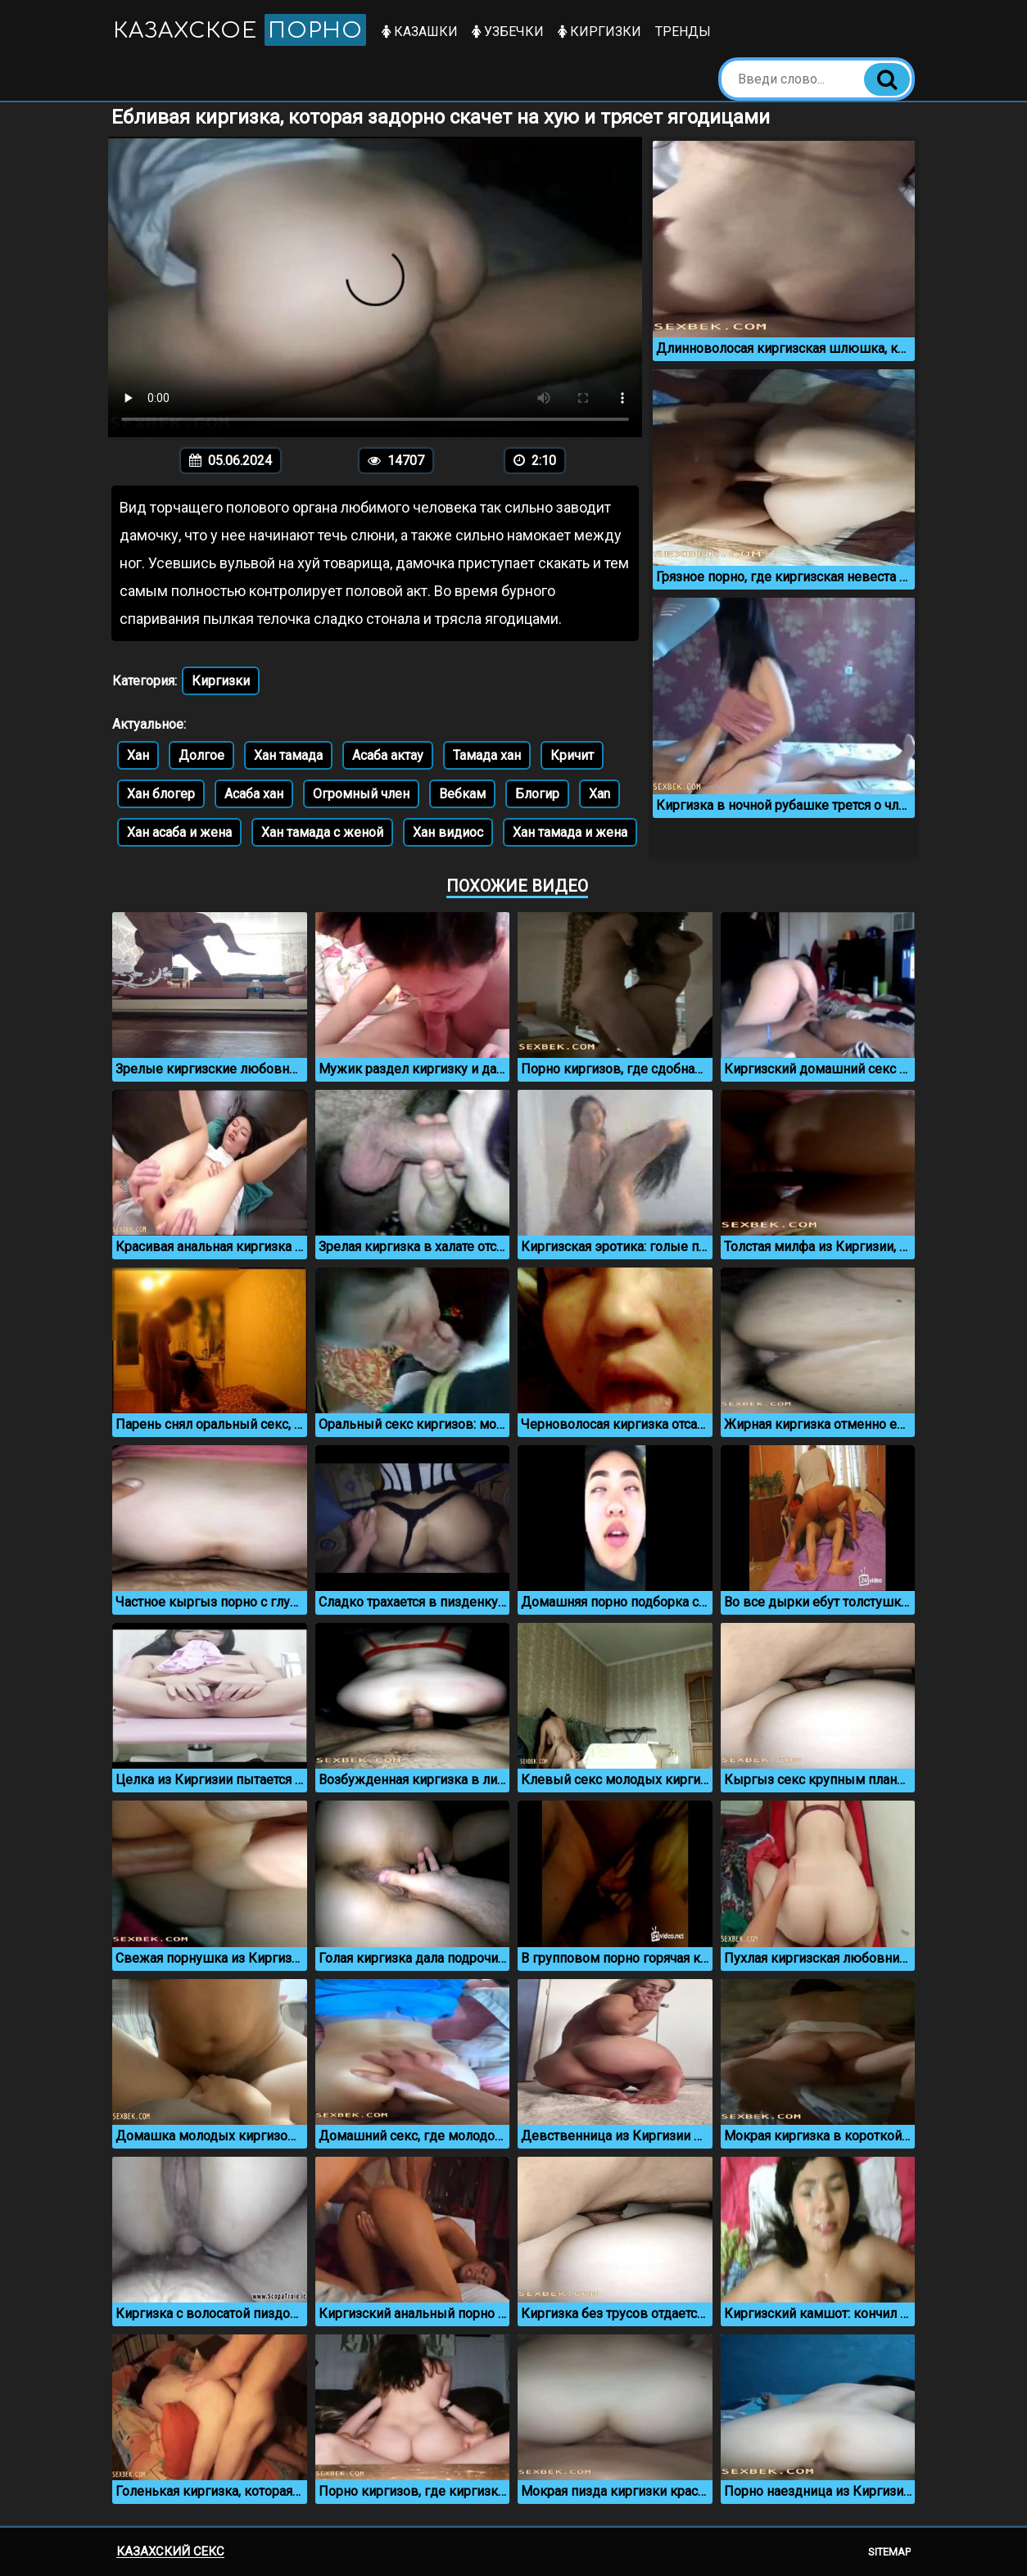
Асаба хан (253, 794)
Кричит (572, 755)
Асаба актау (387, 755)
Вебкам (462, 794)
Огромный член (361, 794)
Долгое (201, 755)
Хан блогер (161, 794)
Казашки (420, 31)
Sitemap (889, 2552)
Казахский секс (170, 2551)
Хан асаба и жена (179, 832)
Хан (138, 755)
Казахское (240, 30)
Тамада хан (487, 755)
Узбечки (509, 31)
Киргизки (600, 31)
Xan (599, 794)
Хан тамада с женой (322, 832)
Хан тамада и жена (570, 832)
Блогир (537, 794)
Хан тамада (288, 755)
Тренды (684, 31)
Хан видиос (448, 832)
